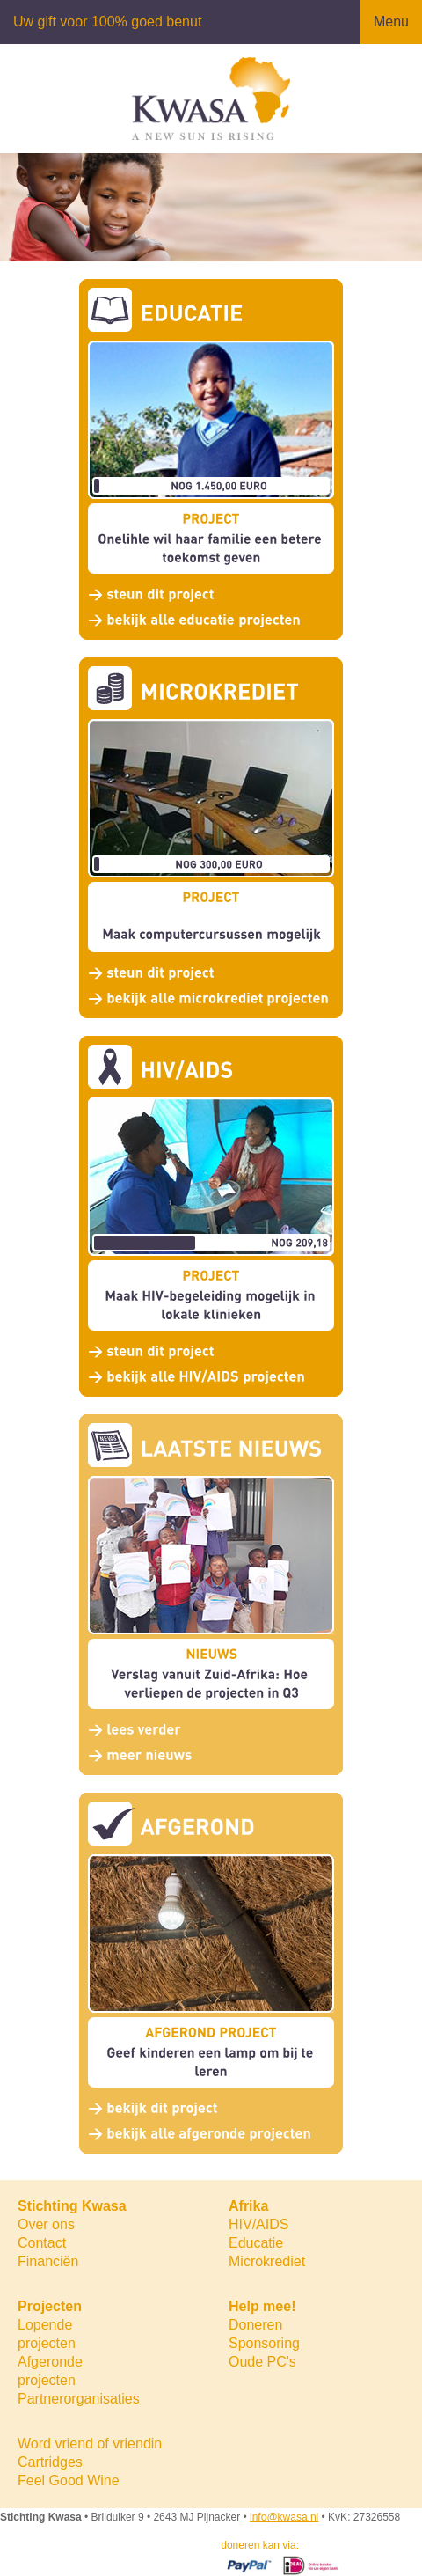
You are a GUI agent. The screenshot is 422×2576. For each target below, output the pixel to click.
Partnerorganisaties (79, 2398)
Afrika (248, 2205)
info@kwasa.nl (284, 2517)
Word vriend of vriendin (90, 2443)
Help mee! (262, 2306)
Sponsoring (264, 2343)
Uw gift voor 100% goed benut (107, 21)
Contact (42, 2242)
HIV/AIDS (258, 2224)
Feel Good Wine (69, 2480)
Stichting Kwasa (72, 2205)
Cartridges (50, 2462)
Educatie (256, 2242)
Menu (391, 21)
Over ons (46, 2224)
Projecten (50, 2306)
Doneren (255, 2324)
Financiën (48, 2261)
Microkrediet (267, 2261)
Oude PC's (262, 2361)
